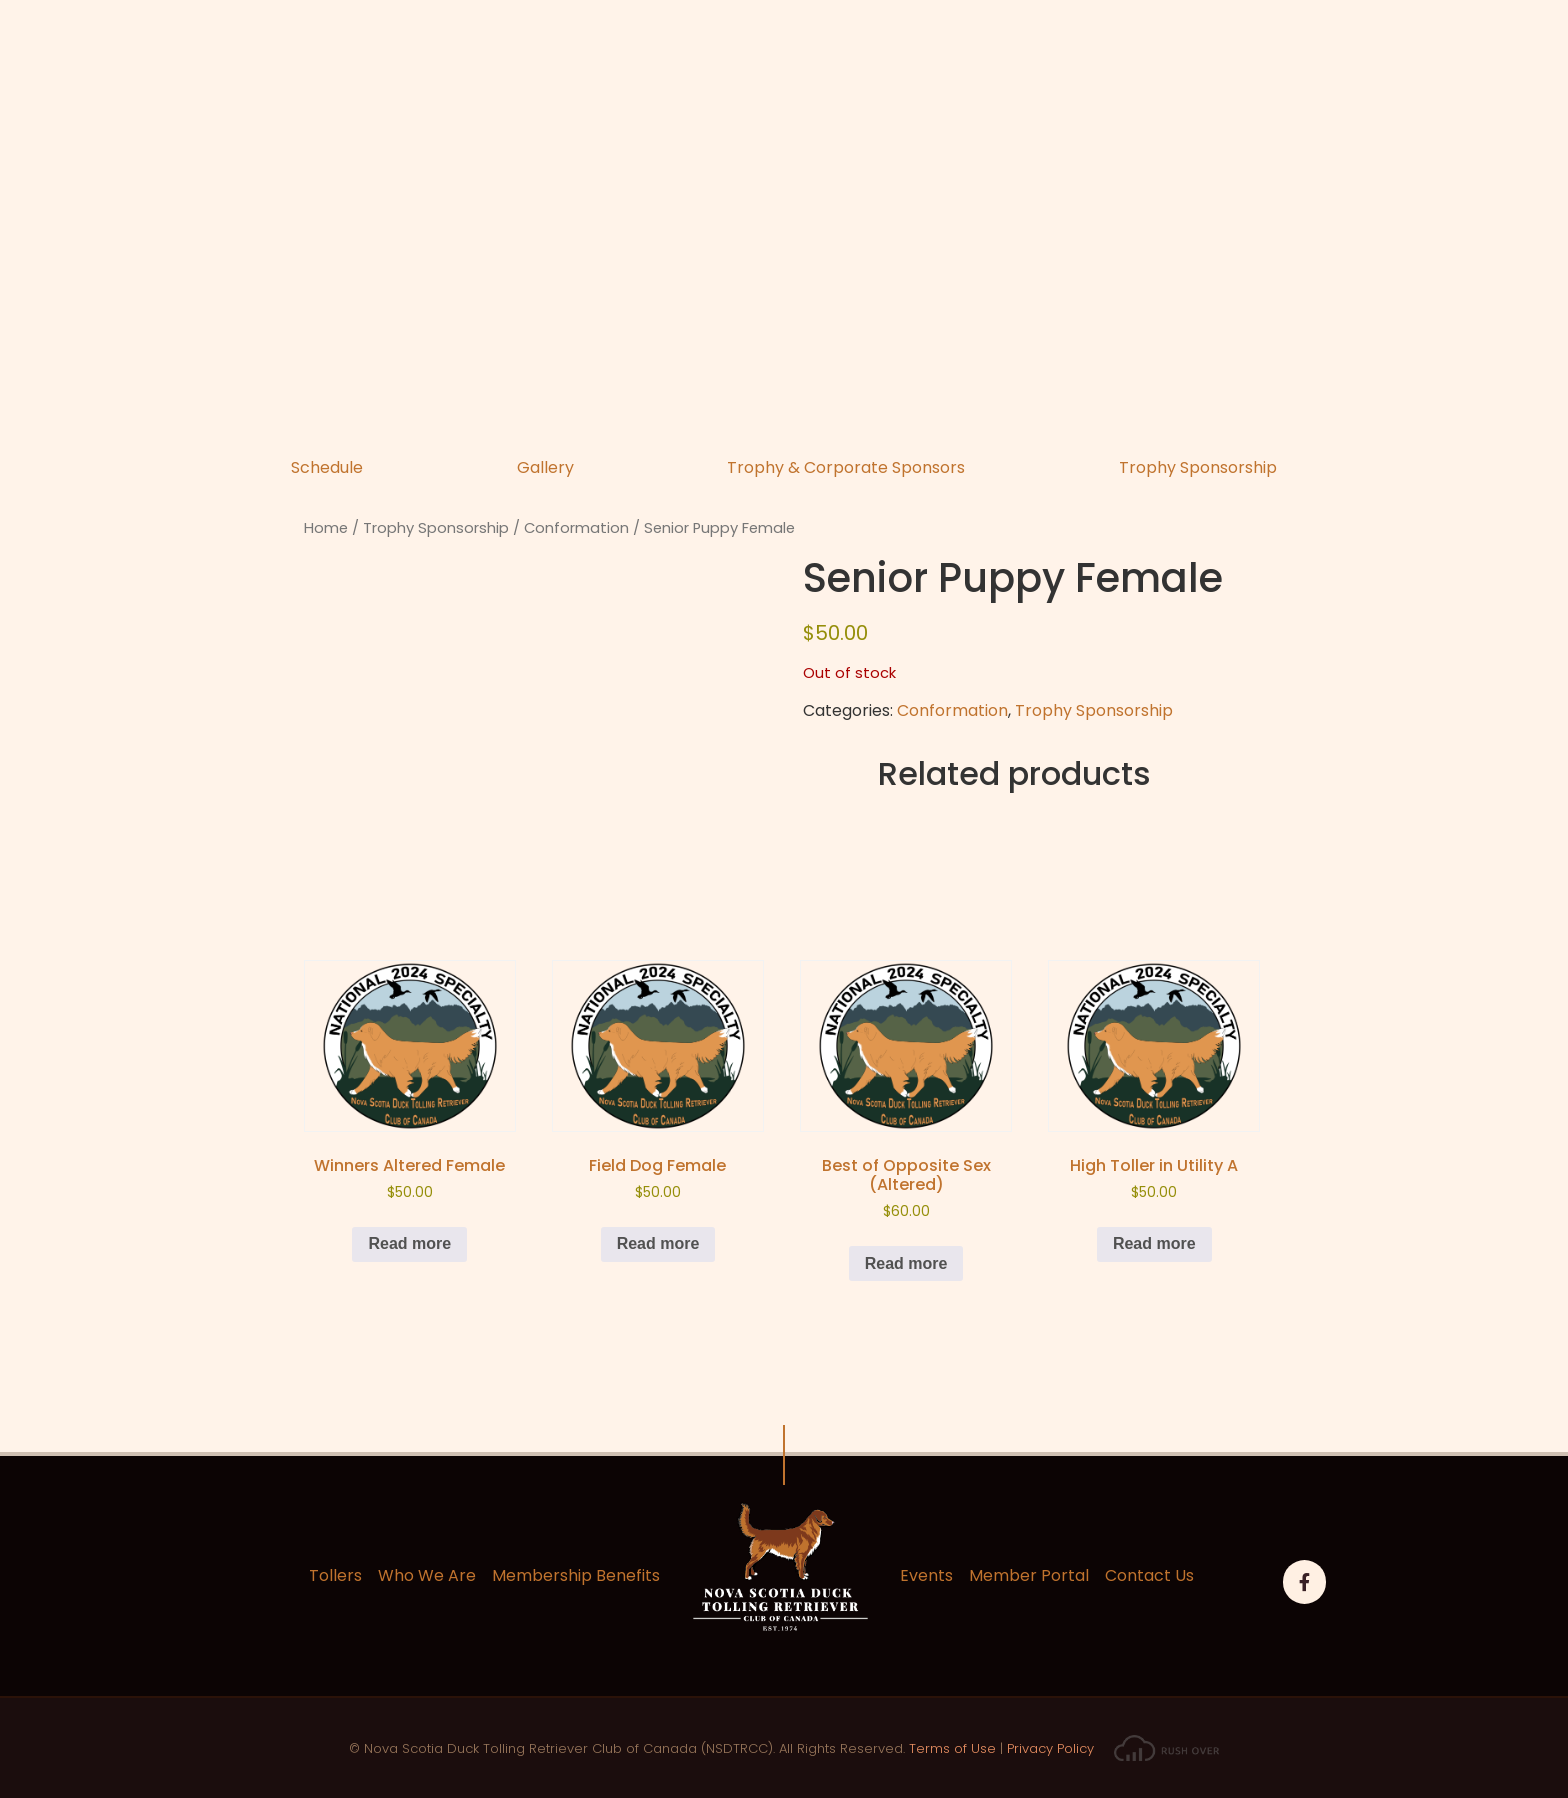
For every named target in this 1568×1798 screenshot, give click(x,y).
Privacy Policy (1050, 1748)
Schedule (327, 467)
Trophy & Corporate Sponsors (846, 467)
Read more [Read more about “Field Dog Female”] (658, 1243)
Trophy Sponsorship (1198, 467)
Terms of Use (952, 1748)
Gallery (545, 467)
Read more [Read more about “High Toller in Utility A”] (1154, 1243)
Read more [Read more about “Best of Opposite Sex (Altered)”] (906, 1263)
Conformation (576, 528)
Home (326, 528)
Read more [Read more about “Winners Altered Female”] (409, 1243)
